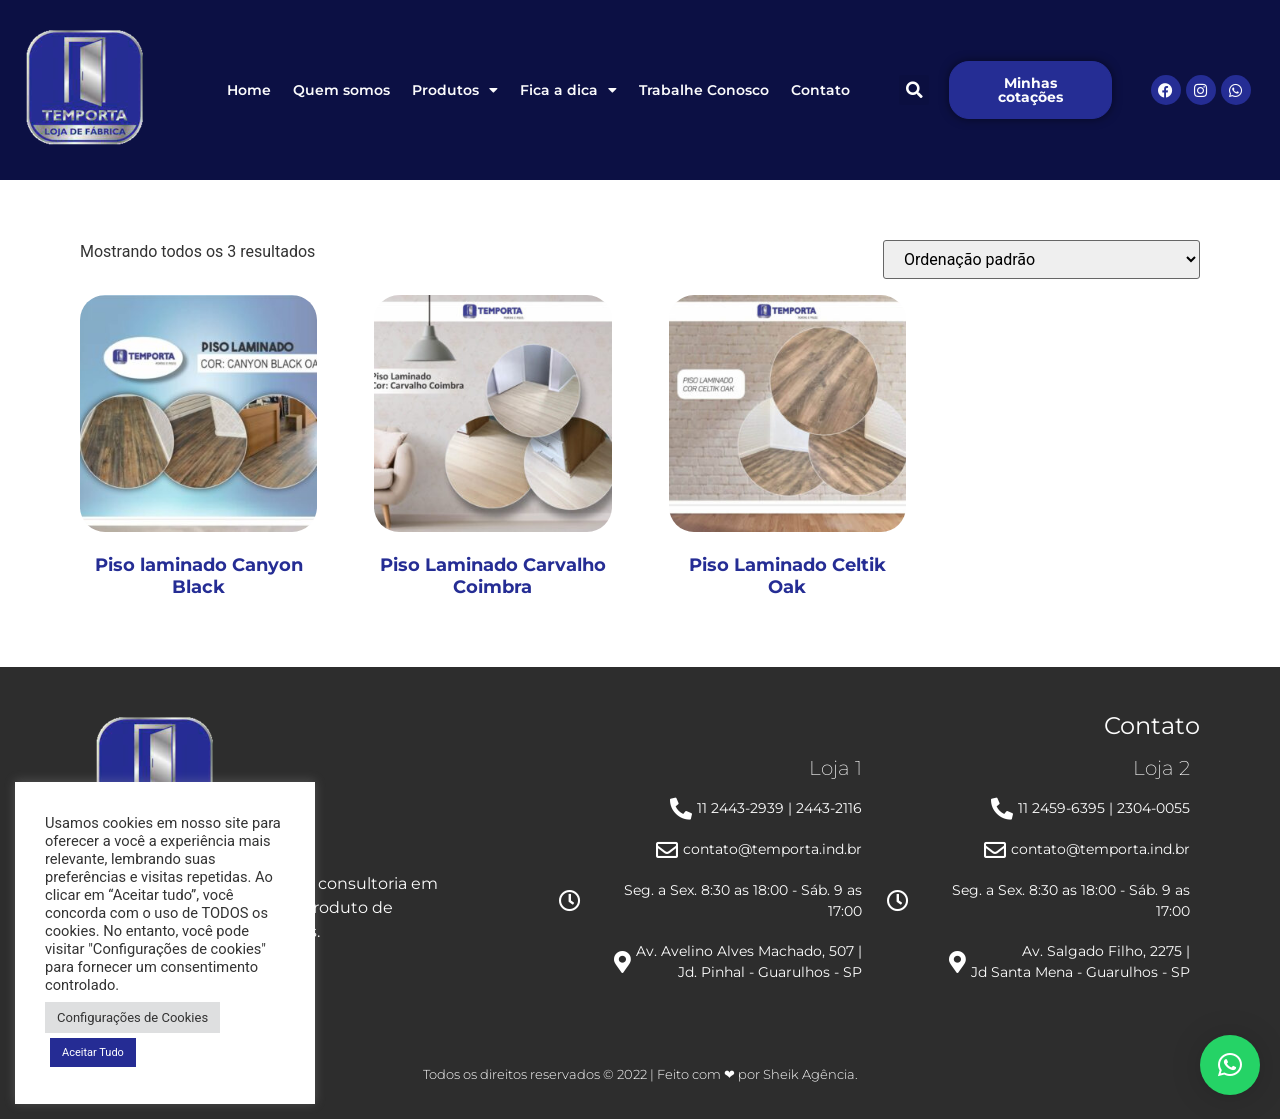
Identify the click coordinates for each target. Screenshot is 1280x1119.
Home (249, 90)
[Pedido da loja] (1041, 259)
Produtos (455, 90)
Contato (820, 90)
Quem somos (341, 90)
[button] (914, 90)
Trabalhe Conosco (704, 90)
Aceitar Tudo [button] (93, 1052)
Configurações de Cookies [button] (132, 1017)
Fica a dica (568, 90)
